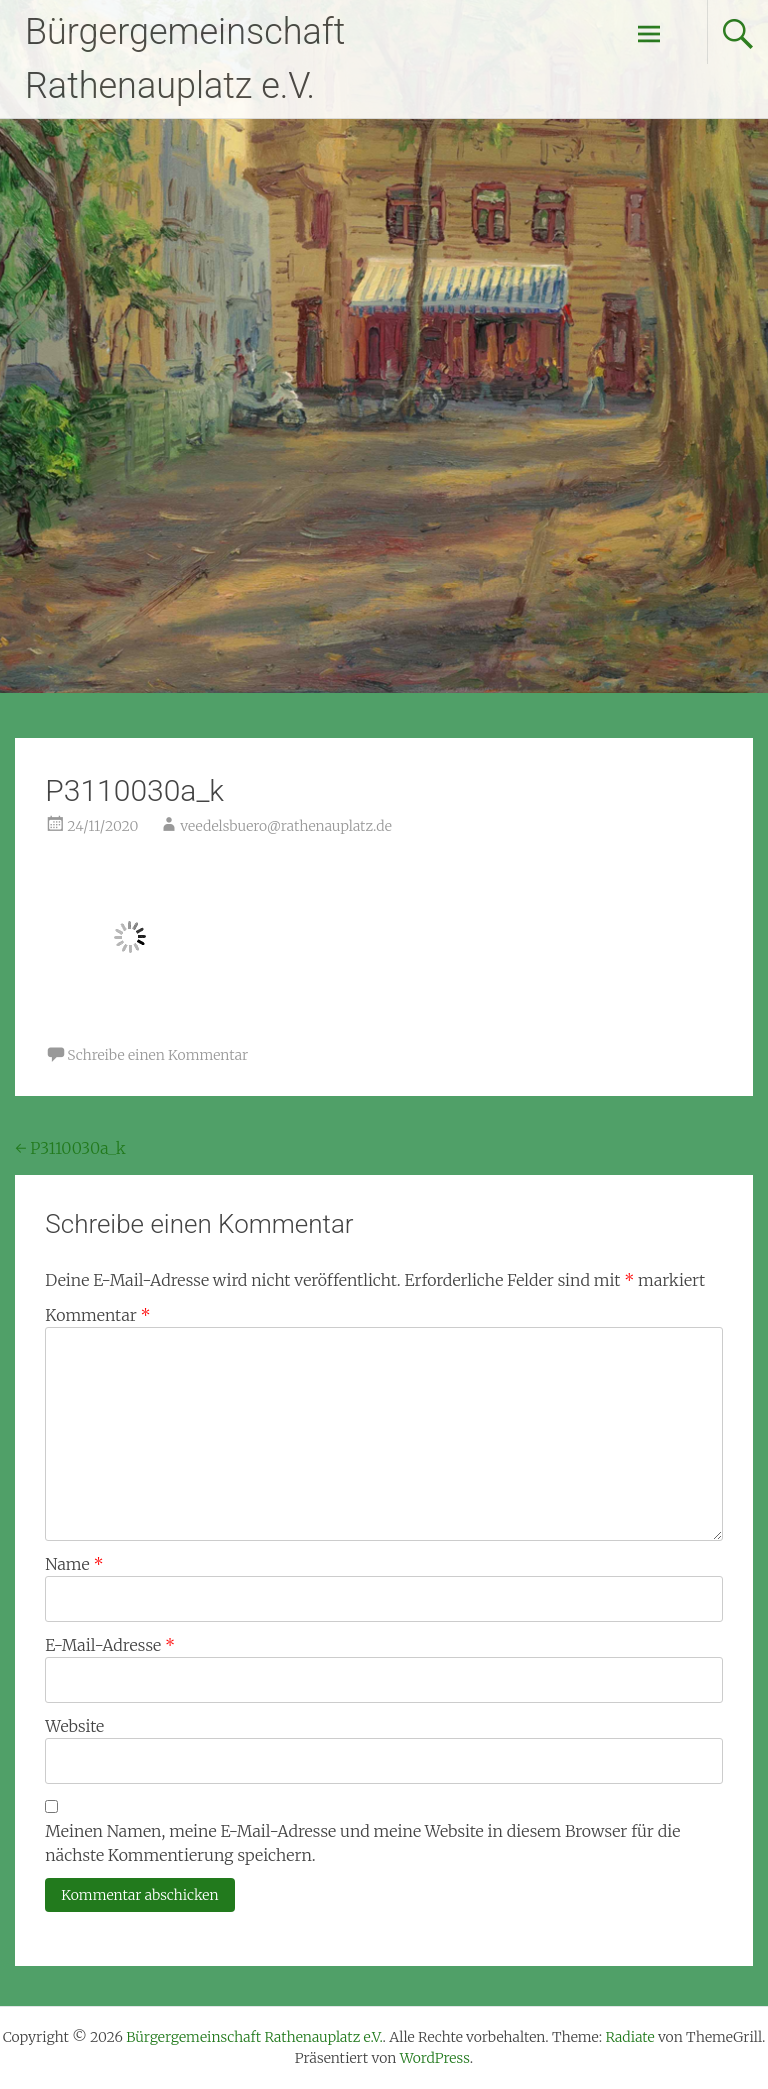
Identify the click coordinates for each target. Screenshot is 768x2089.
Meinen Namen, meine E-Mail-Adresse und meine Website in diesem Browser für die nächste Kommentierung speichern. (362, 1843)
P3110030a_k (70, 1148)
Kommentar (97, 1315)
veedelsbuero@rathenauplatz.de (286, 826)
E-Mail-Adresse (110, 1645)
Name (74, 1564)
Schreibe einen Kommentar (157, 1055)
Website (74, 1726)
